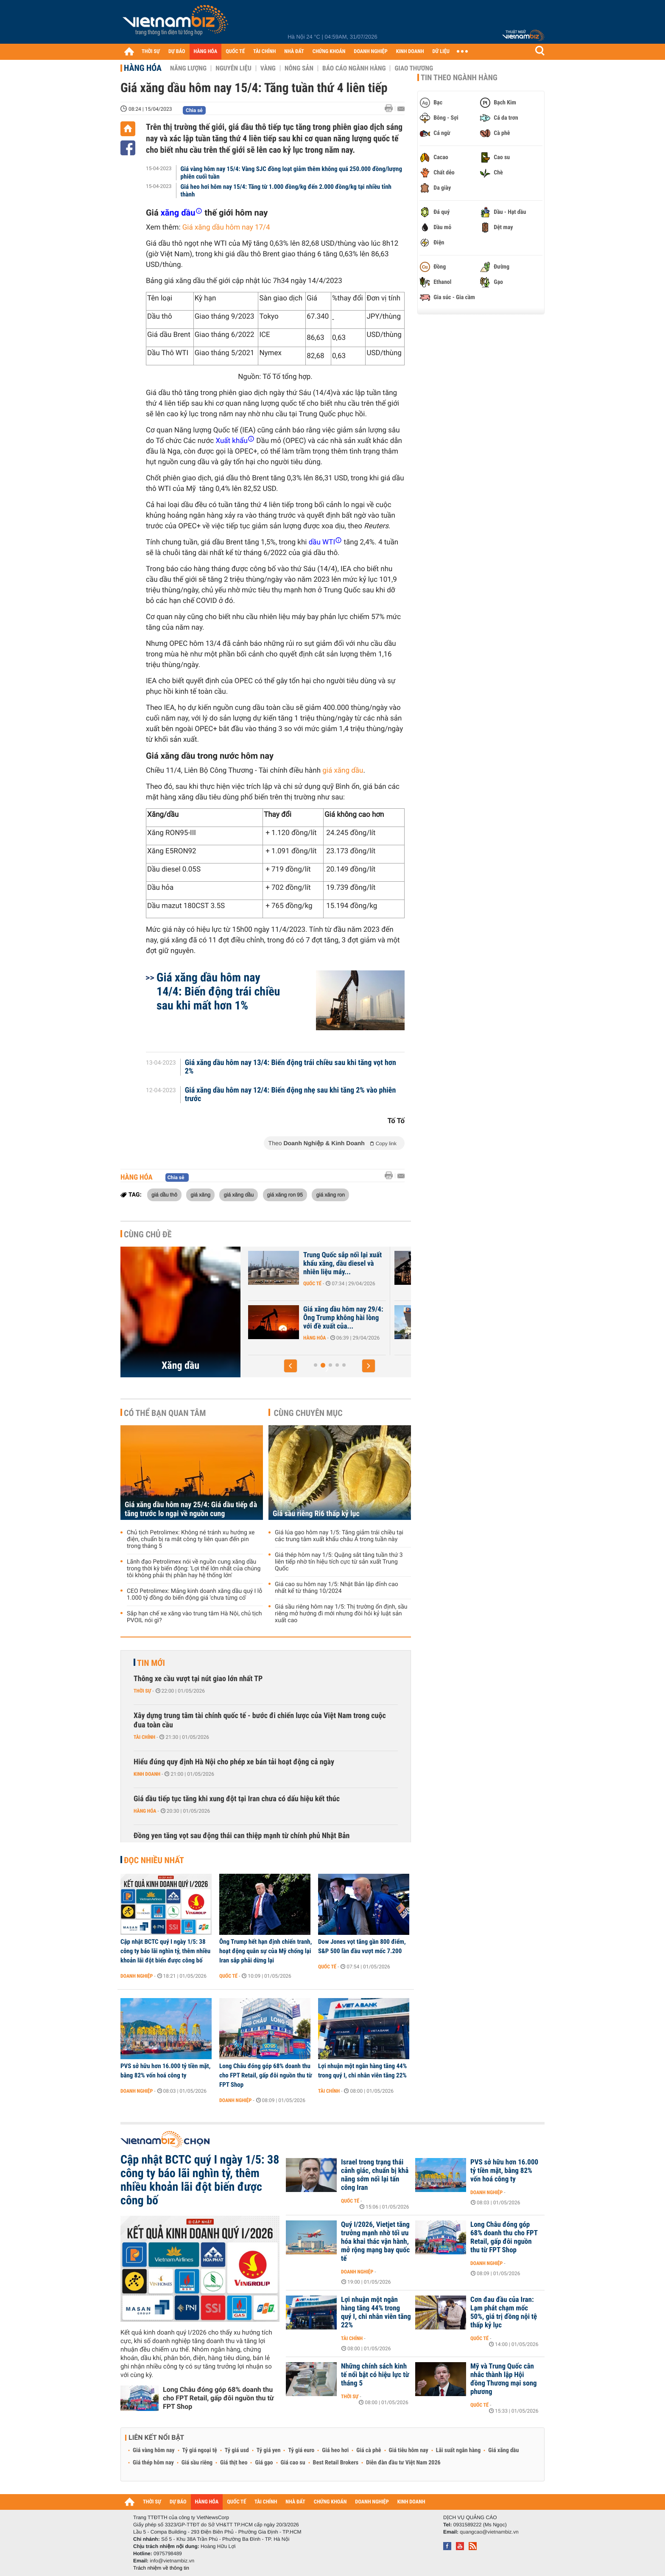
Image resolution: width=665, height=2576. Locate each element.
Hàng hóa (143, 68)
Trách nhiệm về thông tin (161, 2568)
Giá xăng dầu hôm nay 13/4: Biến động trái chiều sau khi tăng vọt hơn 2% (290, 1067)
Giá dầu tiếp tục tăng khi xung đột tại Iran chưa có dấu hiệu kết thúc (237, 1798)
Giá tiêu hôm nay (408, 2450)
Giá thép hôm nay (153, 2463)
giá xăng (200, 1194)
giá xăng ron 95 (285, 1194)
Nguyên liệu (233, 68)
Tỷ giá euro (301, 2450)
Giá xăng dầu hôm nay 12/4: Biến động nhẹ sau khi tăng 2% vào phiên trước (290, 1094)
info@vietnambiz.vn (172, 2561)
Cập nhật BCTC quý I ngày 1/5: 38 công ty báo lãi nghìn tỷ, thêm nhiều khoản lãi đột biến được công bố (165, 1951)
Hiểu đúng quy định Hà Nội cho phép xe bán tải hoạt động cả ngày (234, 1762)
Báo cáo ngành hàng (354, 68)
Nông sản (299, 68)
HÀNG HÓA (206, 51)
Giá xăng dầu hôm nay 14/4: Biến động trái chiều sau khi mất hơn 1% (218, 991)
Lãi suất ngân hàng (458, 2450)
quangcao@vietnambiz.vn (489, 2532)
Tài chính (144, 1737)
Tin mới (151, 1663)
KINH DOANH (410, 51)
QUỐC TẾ (235, 51)
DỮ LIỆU (441, 51)
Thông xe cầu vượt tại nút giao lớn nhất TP (198, 1678)
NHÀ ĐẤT (294, 51)
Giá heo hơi (335, 2450)
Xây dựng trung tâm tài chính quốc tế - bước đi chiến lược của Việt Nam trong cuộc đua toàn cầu (260, 1720)
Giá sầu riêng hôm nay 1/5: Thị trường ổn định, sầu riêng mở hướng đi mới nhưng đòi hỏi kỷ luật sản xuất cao (341, 1613)
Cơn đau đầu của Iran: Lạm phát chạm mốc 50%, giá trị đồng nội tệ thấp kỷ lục (503, 2312)
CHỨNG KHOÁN (329, 51)
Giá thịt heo (233, 2463)
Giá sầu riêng (197, 2463)
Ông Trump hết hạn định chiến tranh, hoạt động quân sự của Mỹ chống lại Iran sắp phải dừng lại (265, 1951)
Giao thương (413, 68)
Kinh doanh (147, 1774)
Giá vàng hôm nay (154, 2450)
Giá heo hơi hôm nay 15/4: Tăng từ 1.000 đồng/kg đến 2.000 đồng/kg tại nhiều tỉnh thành (286, 190)
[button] (290, 1366)
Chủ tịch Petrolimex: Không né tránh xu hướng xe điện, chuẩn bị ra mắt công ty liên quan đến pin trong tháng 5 (191, 1539)
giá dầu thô (164, 1194)
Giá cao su (293, 2463)
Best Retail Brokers (336, 2463)
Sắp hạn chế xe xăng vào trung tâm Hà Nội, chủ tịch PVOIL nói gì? (194, 1617)
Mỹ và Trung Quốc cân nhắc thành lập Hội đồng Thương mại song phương (503, 2379)
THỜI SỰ (151, 51)
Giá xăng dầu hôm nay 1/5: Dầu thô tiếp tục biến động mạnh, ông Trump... (303, 1263)
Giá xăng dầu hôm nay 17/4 (226, 227)
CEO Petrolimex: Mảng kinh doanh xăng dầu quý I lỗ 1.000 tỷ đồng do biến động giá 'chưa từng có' (194, 1594)
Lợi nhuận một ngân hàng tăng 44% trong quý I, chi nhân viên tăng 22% (362, 2070)
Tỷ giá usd (237, 2450)
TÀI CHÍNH (264, 51)
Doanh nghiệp (136, 1976)
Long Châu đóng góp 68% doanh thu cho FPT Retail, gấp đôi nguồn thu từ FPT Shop (265, 2075)
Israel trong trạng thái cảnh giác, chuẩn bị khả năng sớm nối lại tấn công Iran (374, 2175)
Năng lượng (188, 68)
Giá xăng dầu (503, 2450)
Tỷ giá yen (269, 2450)
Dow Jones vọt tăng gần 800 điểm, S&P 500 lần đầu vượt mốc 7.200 (362, 1946)
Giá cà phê (368, 2450)
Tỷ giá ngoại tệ (199, 2450)
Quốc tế (228, 1976)
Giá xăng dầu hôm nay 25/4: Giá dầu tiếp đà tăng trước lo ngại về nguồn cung (191, 1509)
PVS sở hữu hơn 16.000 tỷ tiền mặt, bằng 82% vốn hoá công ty (165, 2070)
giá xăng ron (330, 1194)
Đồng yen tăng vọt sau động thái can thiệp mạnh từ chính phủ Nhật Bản (241, 1835)
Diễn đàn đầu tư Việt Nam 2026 (403, 2463)
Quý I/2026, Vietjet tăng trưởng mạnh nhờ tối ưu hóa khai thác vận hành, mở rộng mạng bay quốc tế (375, 2241)
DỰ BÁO (176, 51)
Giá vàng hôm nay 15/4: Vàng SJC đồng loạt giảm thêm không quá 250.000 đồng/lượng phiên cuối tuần (291, 172)
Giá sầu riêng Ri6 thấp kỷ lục (316, 1513)
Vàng (268, 68)
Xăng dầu (180, 1365)
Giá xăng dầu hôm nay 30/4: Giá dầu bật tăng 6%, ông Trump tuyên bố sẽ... (305, 1318)
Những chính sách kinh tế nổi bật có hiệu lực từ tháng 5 (375, 2375)
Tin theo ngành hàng (459, 77)
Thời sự (142, 1691)
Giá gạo (264, 2463)
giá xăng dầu (342, 770)
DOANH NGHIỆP (370, 51)
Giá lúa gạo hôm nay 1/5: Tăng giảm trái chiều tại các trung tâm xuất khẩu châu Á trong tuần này (339, 1536)
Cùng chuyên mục (308, 1413)
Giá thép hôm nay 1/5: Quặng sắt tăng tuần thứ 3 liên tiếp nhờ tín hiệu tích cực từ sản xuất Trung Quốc (339, 1562)
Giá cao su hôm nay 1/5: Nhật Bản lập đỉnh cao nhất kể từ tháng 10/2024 (336, 1588)
